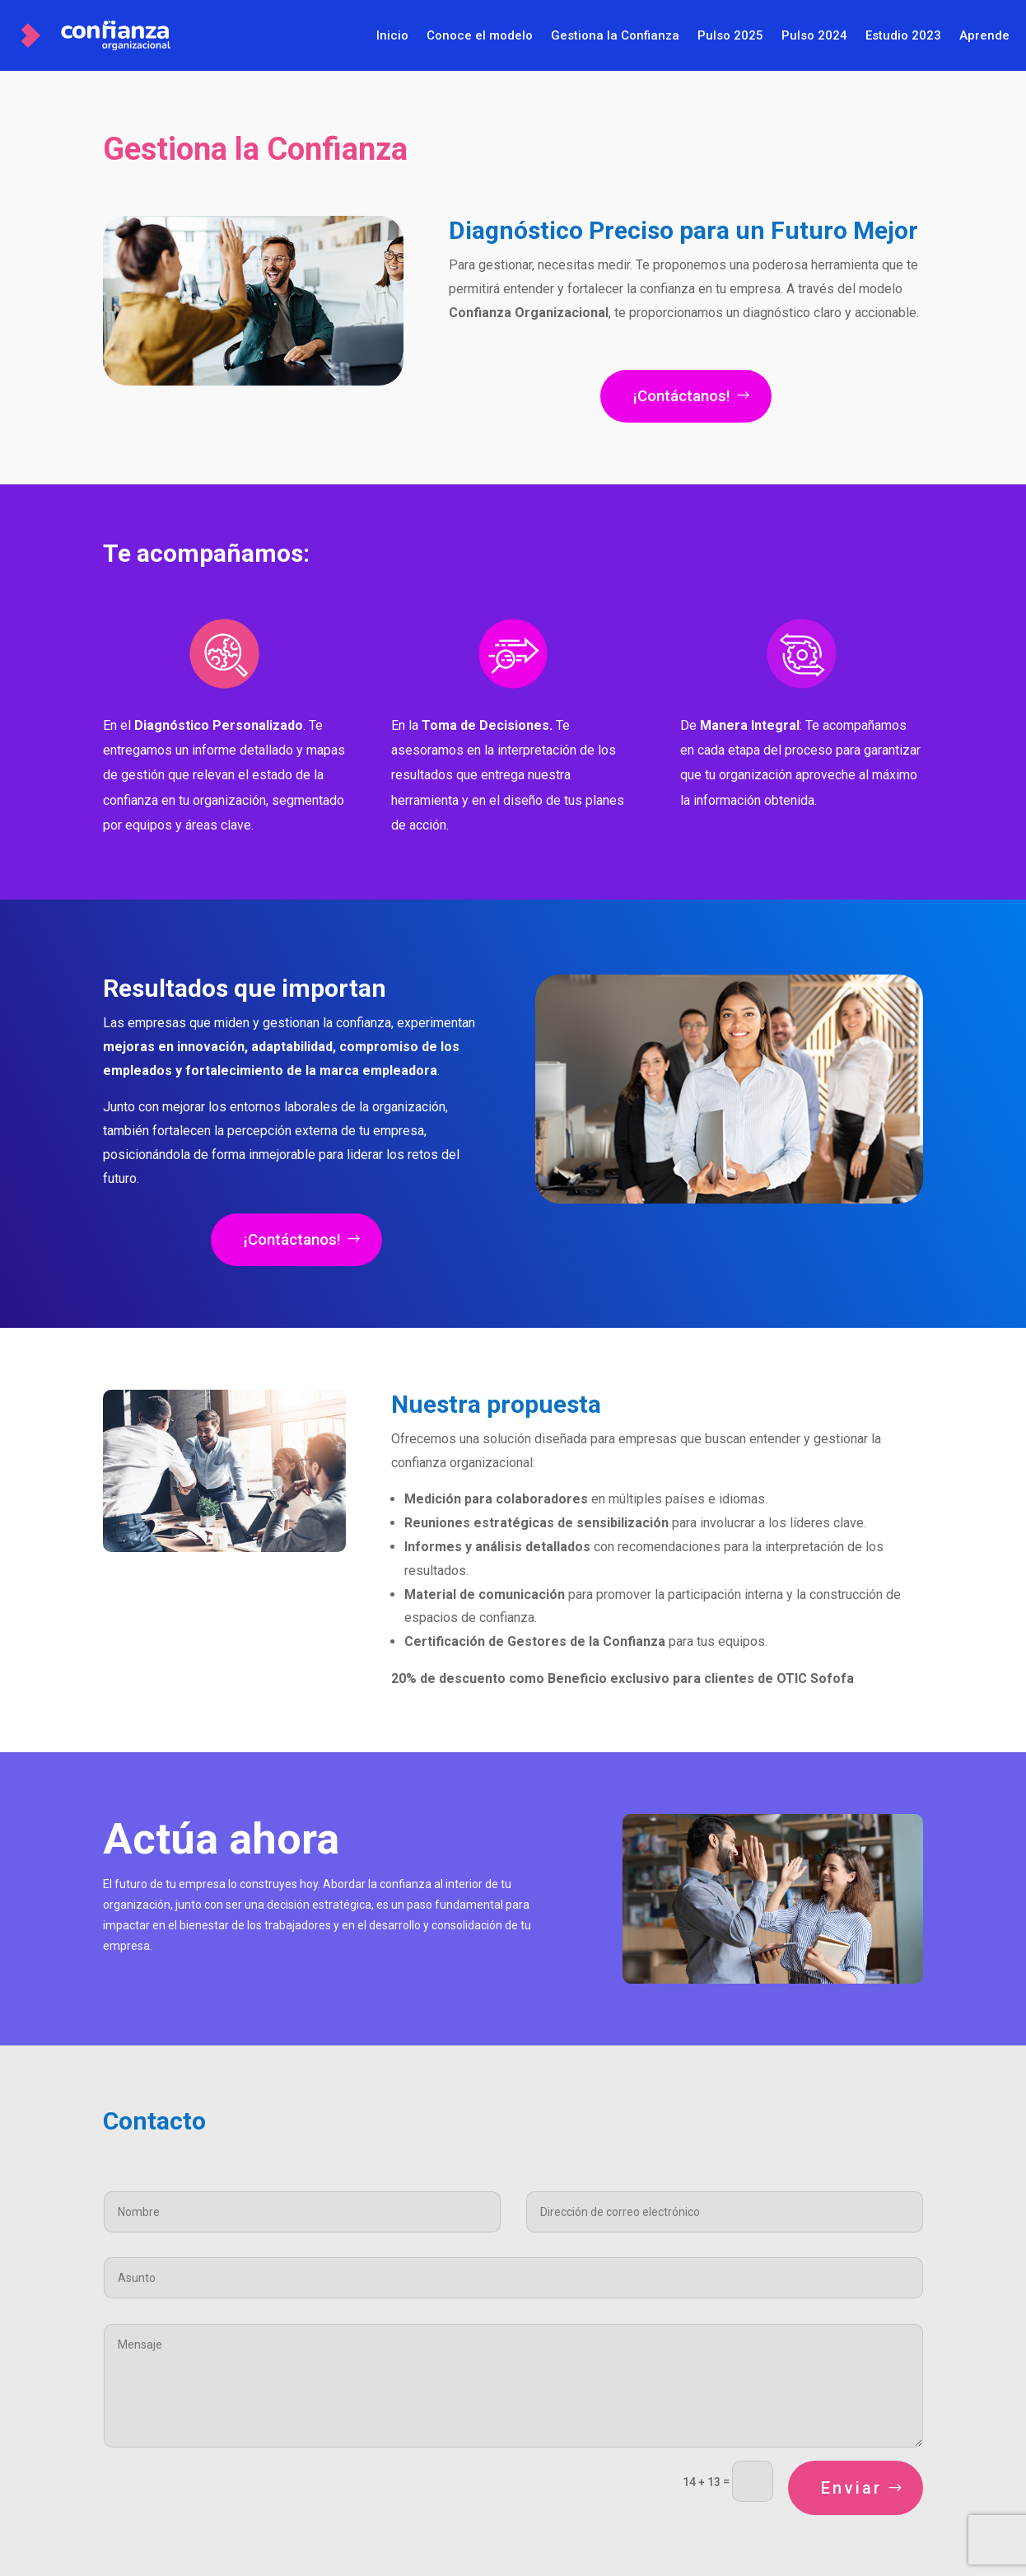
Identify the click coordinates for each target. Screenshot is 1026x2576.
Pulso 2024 (814, 35)
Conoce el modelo (480, 35)
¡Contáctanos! (681, 395)
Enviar (851, 2488)
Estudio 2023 (903, 35)
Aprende (984, 35)
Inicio (392, 35)
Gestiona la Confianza (615, 35)
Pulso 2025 (730, 35)
